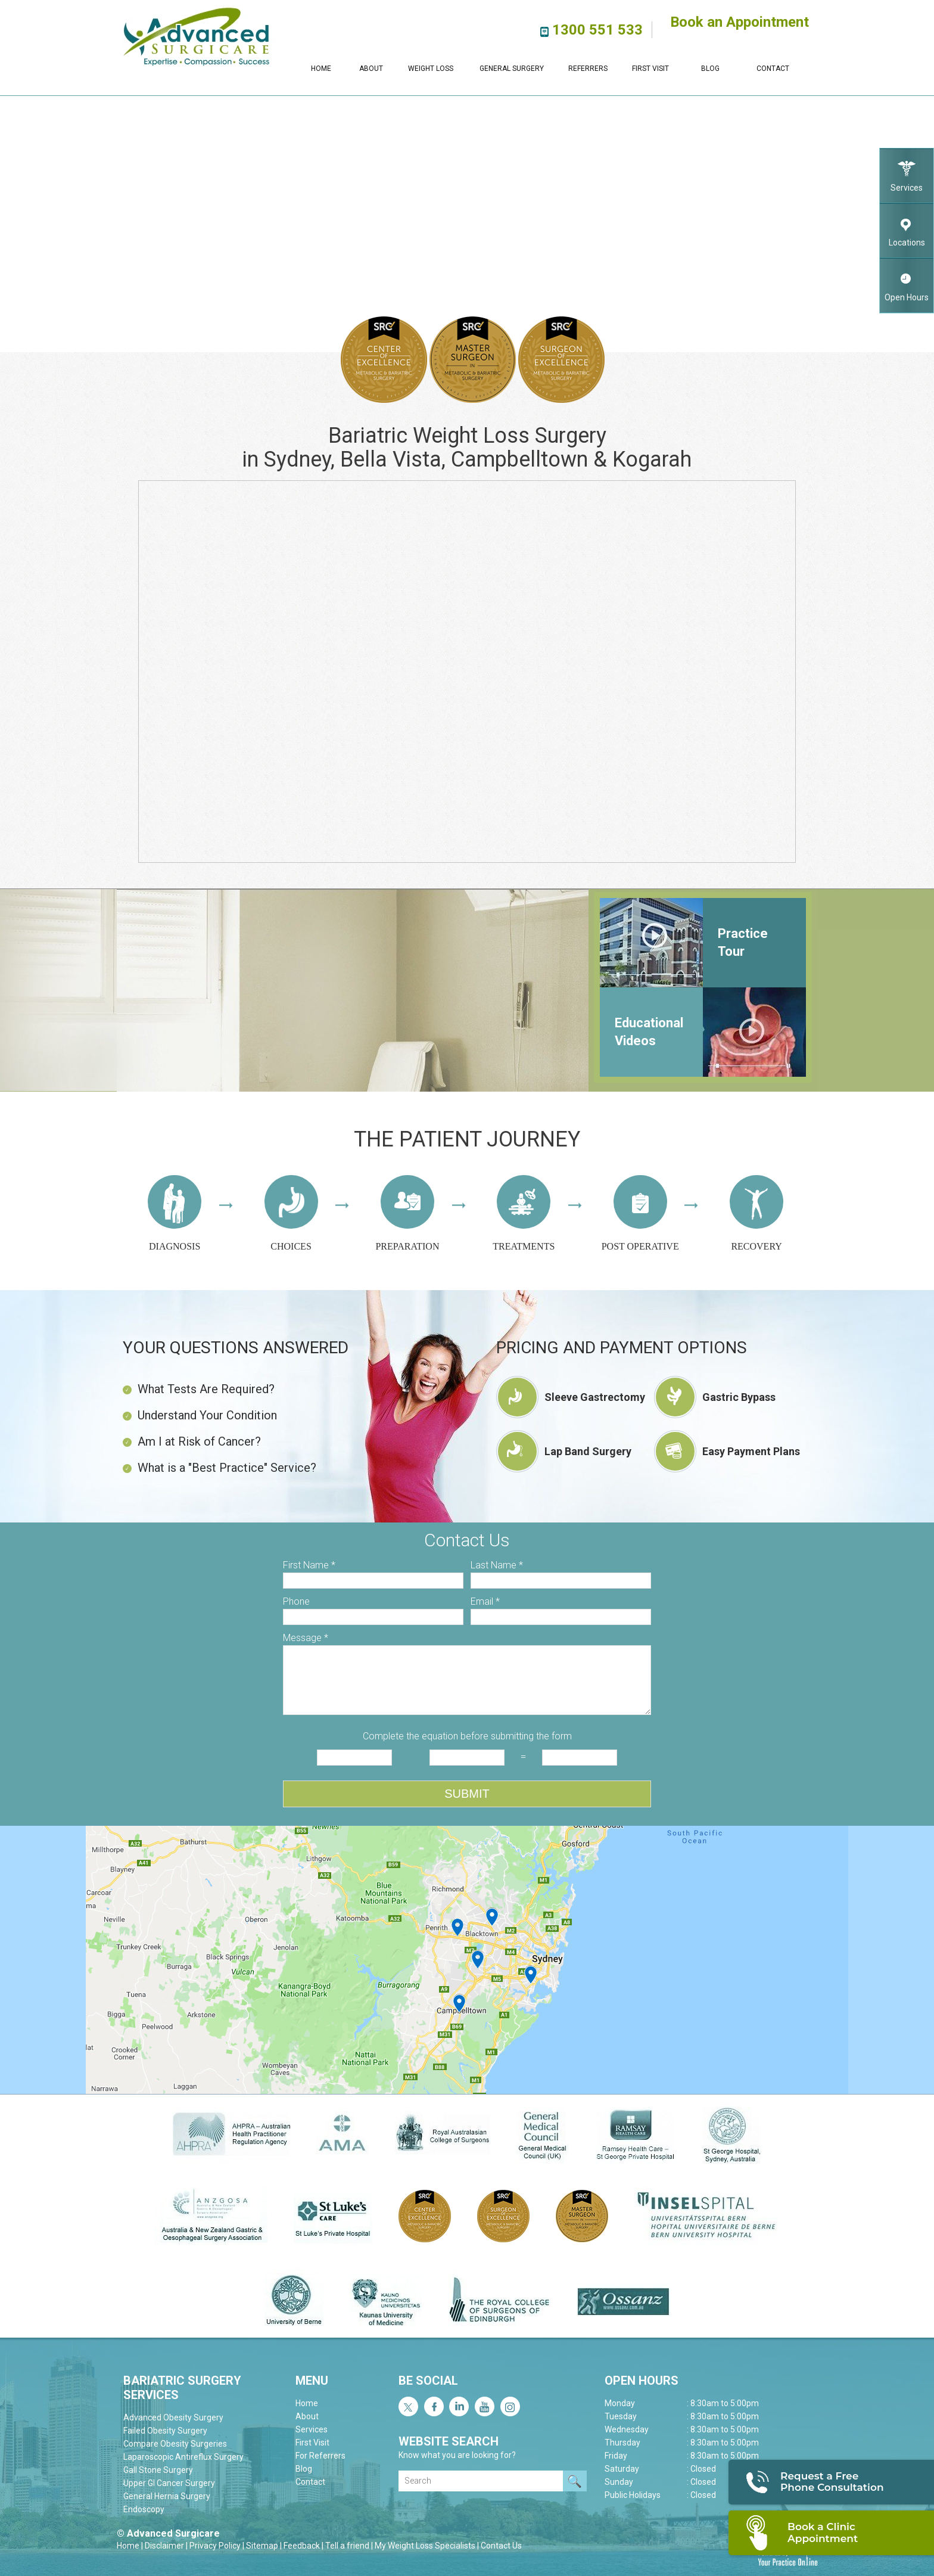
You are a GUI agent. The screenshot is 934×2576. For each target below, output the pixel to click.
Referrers (588, 68)
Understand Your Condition (200, 1415)
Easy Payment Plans (751, 1451)
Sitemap (262, 2545)
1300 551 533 (597, 29)
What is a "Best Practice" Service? (219, 1468)
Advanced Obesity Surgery (173, 2417)
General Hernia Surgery (166, 2496)
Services (906, 170)
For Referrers (320, 2455)
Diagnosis (174, 1213)
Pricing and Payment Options (621, 1347)
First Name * (309, 1565)
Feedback (302, 2545)
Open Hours (906, 280)
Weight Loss (430, 68)
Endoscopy (143, 2509)
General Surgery (512, 68)
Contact (772, 68)
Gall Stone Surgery (158, 2470)
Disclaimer (164, 2545)
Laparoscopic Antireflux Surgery (183, 2457)
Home (321, 68)
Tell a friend (347, 2545)
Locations (906, 225)
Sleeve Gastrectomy (594, 1397)
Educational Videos (649, 1031)
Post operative (640, 1213)
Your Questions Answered (235, 1347)
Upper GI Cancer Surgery (169, 2483)
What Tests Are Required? (199, 1389)
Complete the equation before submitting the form (467, 1736)
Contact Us (501, 2545)
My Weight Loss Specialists (425, 2545)
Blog (710, 68)
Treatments (524, 1213)
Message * (305, 1637)
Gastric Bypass (739, 1397)
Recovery (756, 1213)
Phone (296, 1601)
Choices (291, 1213)
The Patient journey (467, 1139)
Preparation (407, 1213)
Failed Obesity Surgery (165, 2430)
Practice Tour (743, 942)
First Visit (650, 68)
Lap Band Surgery (587, 1451)
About (371, 68)
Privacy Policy (215, 2545)
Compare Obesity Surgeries (175, 2443)
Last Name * (497, 1565)
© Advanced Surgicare (168, 2533)
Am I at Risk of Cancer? (192, 1441)
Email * (485, 1601)
